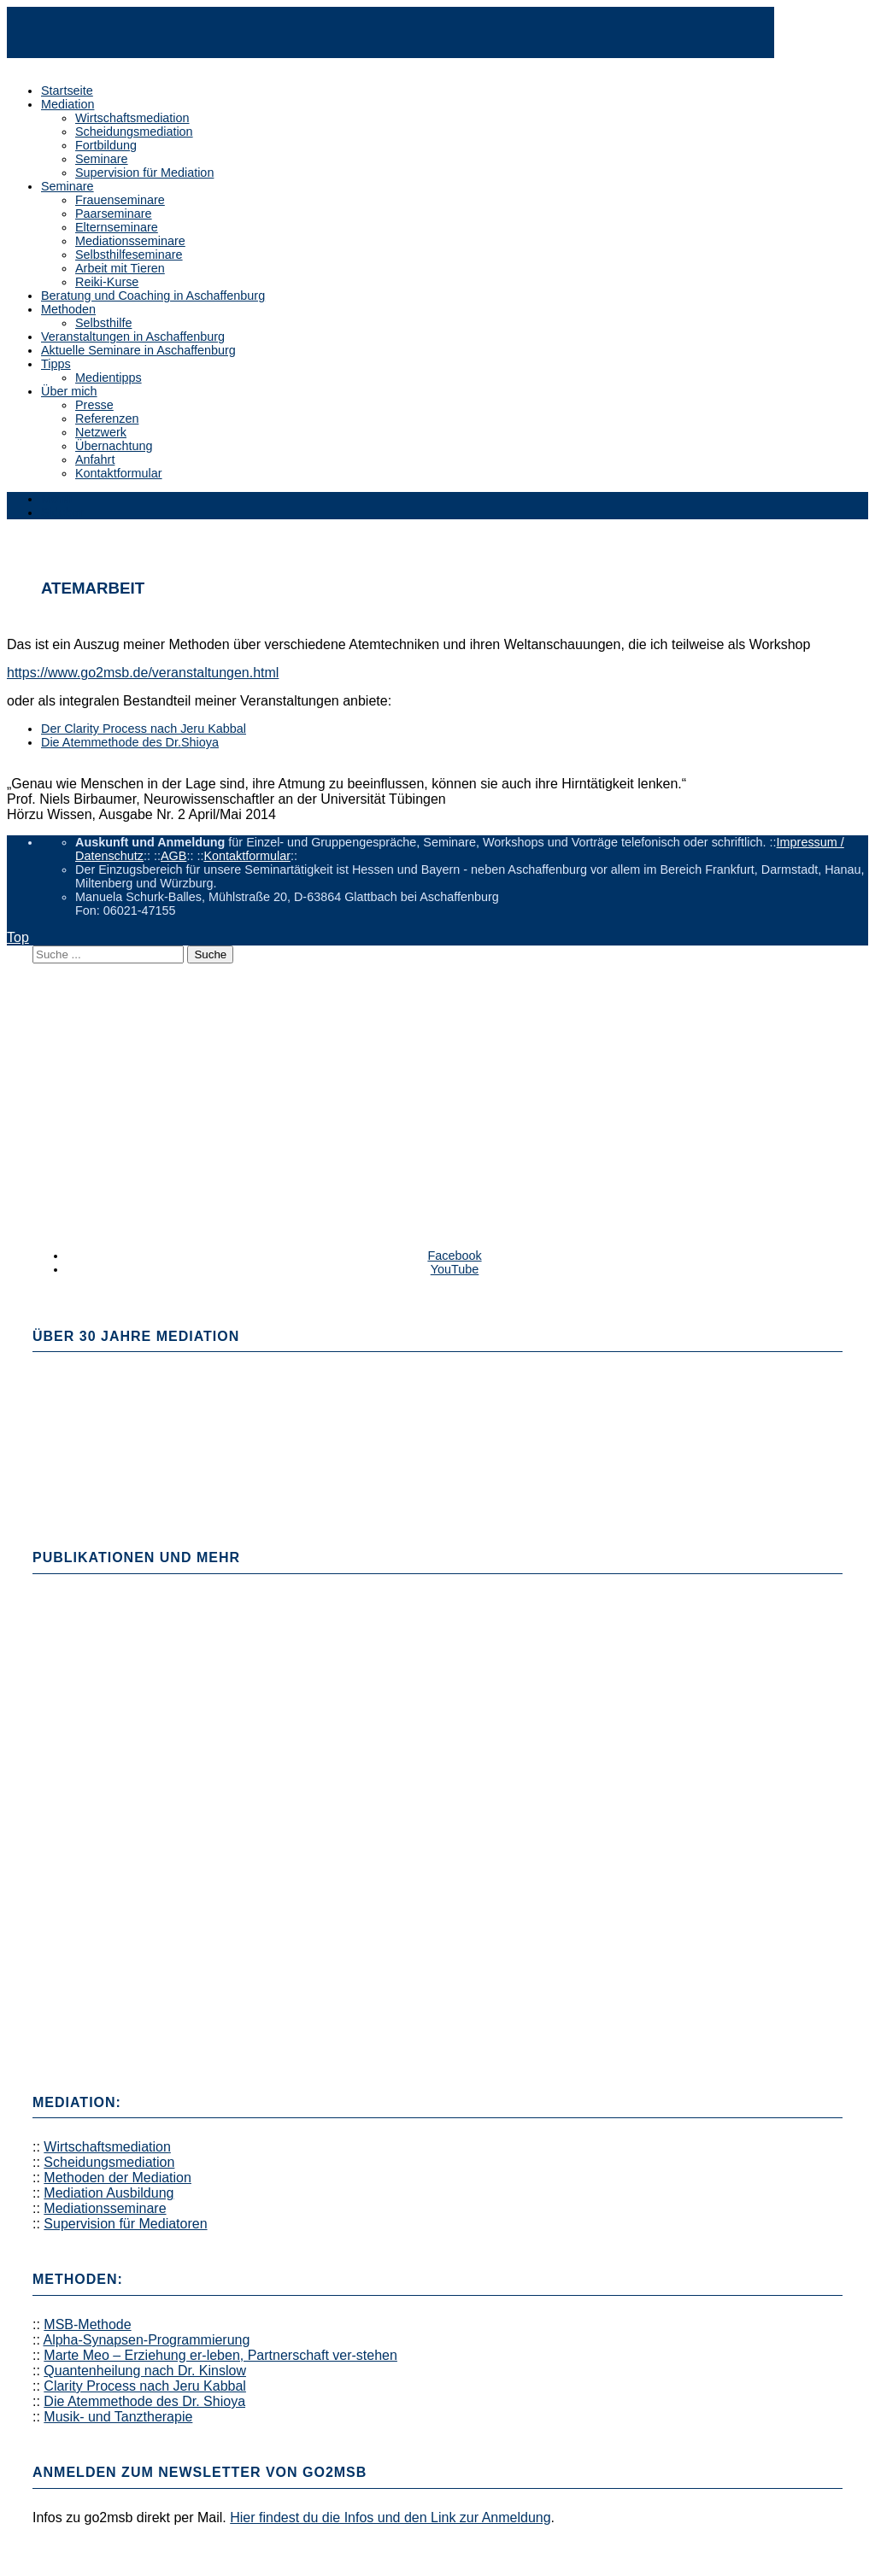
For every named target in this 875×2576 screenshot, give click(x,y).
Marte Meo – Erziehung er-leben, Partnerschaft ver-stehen (220, 2355)
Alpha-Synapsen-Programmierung (146, 2340)
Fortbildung (106, 145)
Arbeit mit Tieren (120, 268)
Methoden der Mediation (117, 2177)
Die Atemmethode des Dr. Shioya (144, 2401)
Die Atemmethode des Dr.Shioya (130, 742)
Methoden (68, 309)
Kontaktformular (118, 473)
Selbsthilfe (103, 323)
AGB (173, 856)
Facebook (454, 1255)
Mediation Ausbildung (108, 2193)
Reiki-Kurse (106, 282)
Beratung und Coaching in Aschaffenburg (153, 295)
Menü (56, 499)
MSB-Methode (87, 2324)
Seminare (101, 159)
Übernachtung (113, 446)
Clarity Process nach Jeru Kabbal (145, 2386)
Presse (94, 405)
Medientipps (108, 377)
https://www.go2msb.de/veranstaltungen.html (143, 672)
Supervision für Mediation (144, 172)
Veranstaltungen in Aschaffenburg (133, 336)
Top (18, 937)
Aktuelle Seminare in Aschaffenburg (138, 350)
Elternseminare (116, 227)
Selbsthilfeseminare (129, 254)
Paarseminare (113, 213)
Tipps (56, 364)
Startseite (67, 90)
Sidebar (62, 512)
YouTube (455, 1269)
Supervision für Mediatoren (125, 2223)
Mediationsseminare (130, 241)
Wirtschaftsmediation (132, 118)
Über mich (69, 391)
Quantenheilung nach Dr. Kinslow (145, 2370)
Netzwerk (100, 432)
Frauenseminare (120, 200)
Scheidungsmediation (134, 131)
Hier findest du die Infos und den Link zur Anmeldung (390, 2517)
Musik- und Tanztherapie (118, 2416)
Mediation (67, 104)
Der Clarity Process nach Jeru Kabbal (143, 728)
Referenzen (106, 418)
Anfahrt (95, 459)
